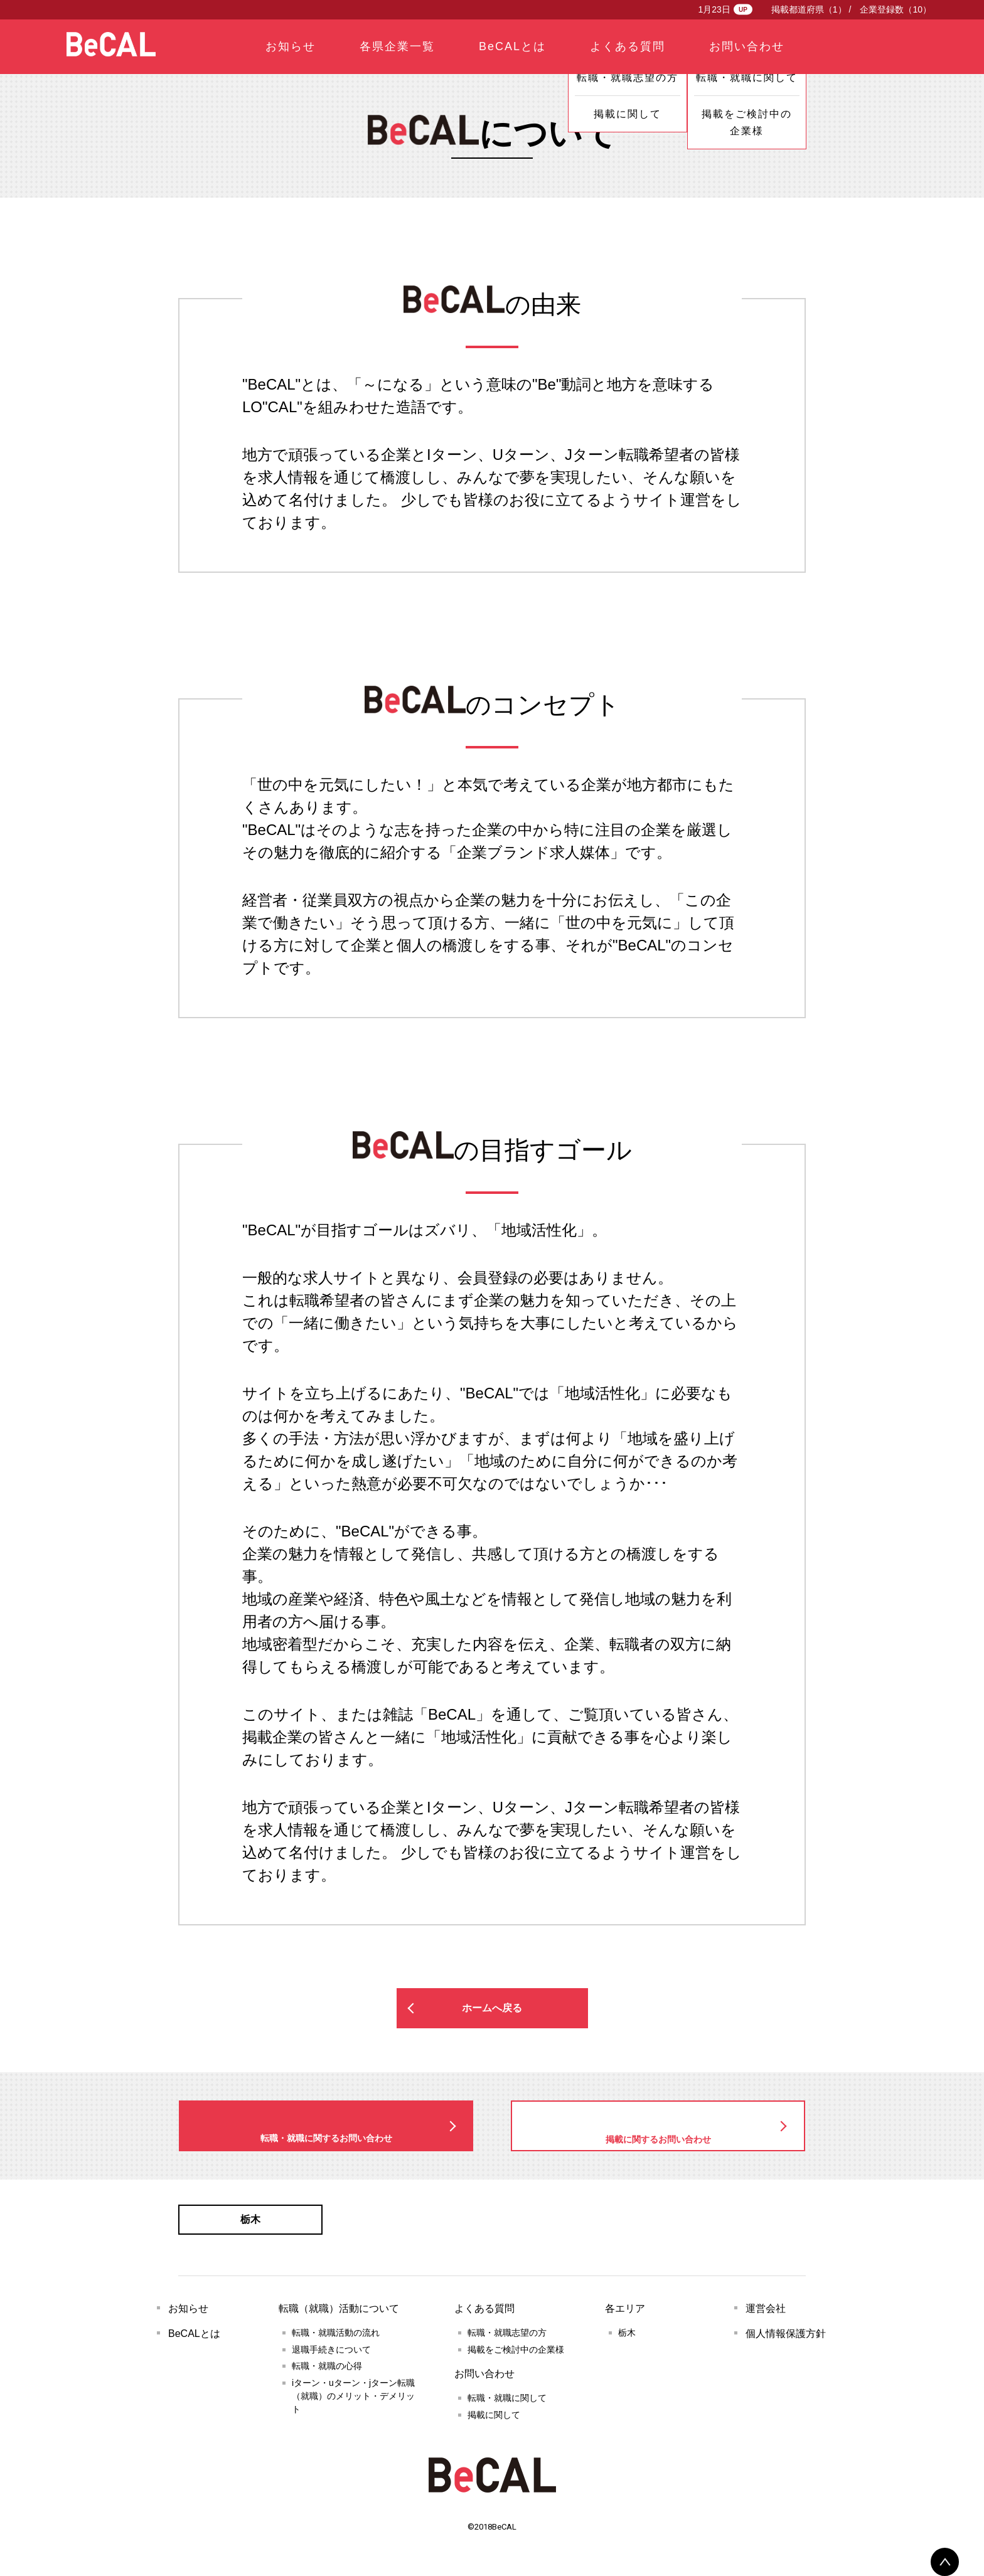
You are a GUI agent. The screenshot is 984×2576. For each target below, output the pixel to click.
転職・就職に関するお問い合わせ (326, 2125)
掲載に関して (494, 2425)
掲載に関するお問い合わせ (658, 2127)
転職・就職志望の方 (507, 2343)
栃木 (250, 2225)
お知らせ (188, 2318)
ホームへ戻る (492, 2008)
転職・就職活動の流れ (336, 2343)
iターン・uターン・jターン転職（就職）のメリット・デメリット (353, 2406)
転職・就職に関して (507, 2408)
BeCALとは (194, 2343)
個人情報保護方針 (786, 2343)
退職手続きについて (331, 2360)
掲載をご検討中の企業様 (516, 2360)
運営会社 (766, 2318)
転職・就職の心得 (327, 2376)
